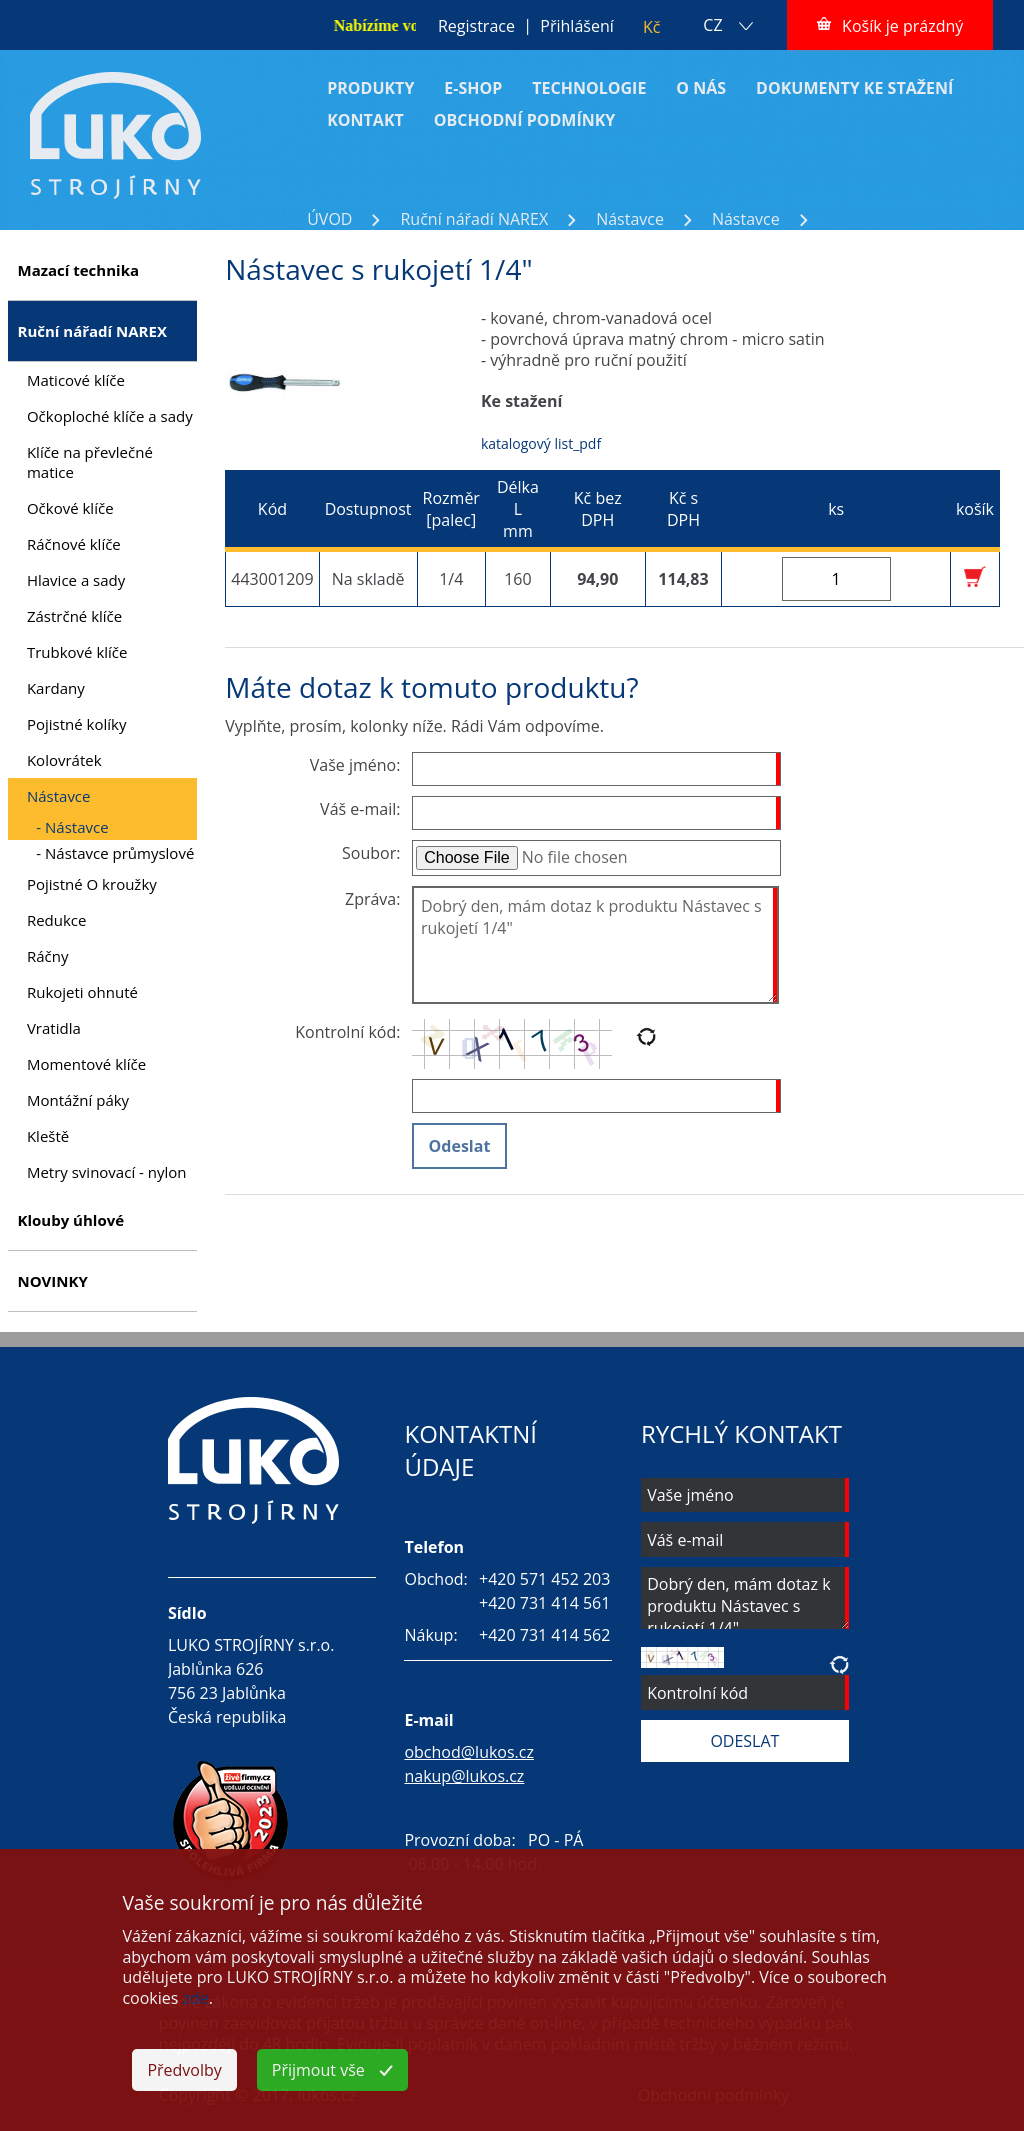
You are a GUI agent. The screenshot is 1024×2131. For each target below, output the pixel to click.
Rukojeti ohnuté (82, 992)
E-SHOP (473, 88)
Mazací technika (78, 270)
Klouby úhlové (70, 1220)
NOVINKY (52, 1281)
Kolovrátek (64, 760)
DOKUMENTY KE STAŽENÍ (854, 88)
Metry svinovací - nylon (107, 1172)
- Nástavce (72, 827)
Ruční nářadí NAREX (474, 219)
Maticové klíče (76, 380)
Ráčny (48, 956)
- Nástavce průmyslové (115, 853)
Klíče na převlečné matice (90, 462)
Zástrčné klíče (74, 616)
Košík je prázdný (902, 26)
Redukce (57, 920)
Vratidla (54, 1028)
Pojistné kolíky (77, 724)
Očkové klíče (70, 508)
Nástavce (630, 219)
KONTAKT (365, 120)
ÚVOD (329, 219)
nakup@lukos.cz (464, 1776)
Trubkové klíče (77, 652)
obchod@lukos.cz (469, 1752)
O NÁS (701, 88)
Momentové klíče (86, 1064)
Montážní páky (78, 1100)
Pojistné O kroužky (92, 884)
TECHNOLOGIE (589, 88)
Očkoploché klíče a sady (110, 416)
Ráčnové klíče (74, 544)
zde (196, 1998)
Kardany (56, 688)
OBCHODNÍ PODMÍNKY (525, 120)
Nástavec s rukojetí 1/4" (868, 238)
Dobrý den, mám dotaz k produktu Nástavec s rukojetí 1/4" (596, 945)
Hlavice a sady (76, 580)
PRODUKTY (370, 88)
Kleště (48, 1136)
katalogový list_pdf (541, 443)
